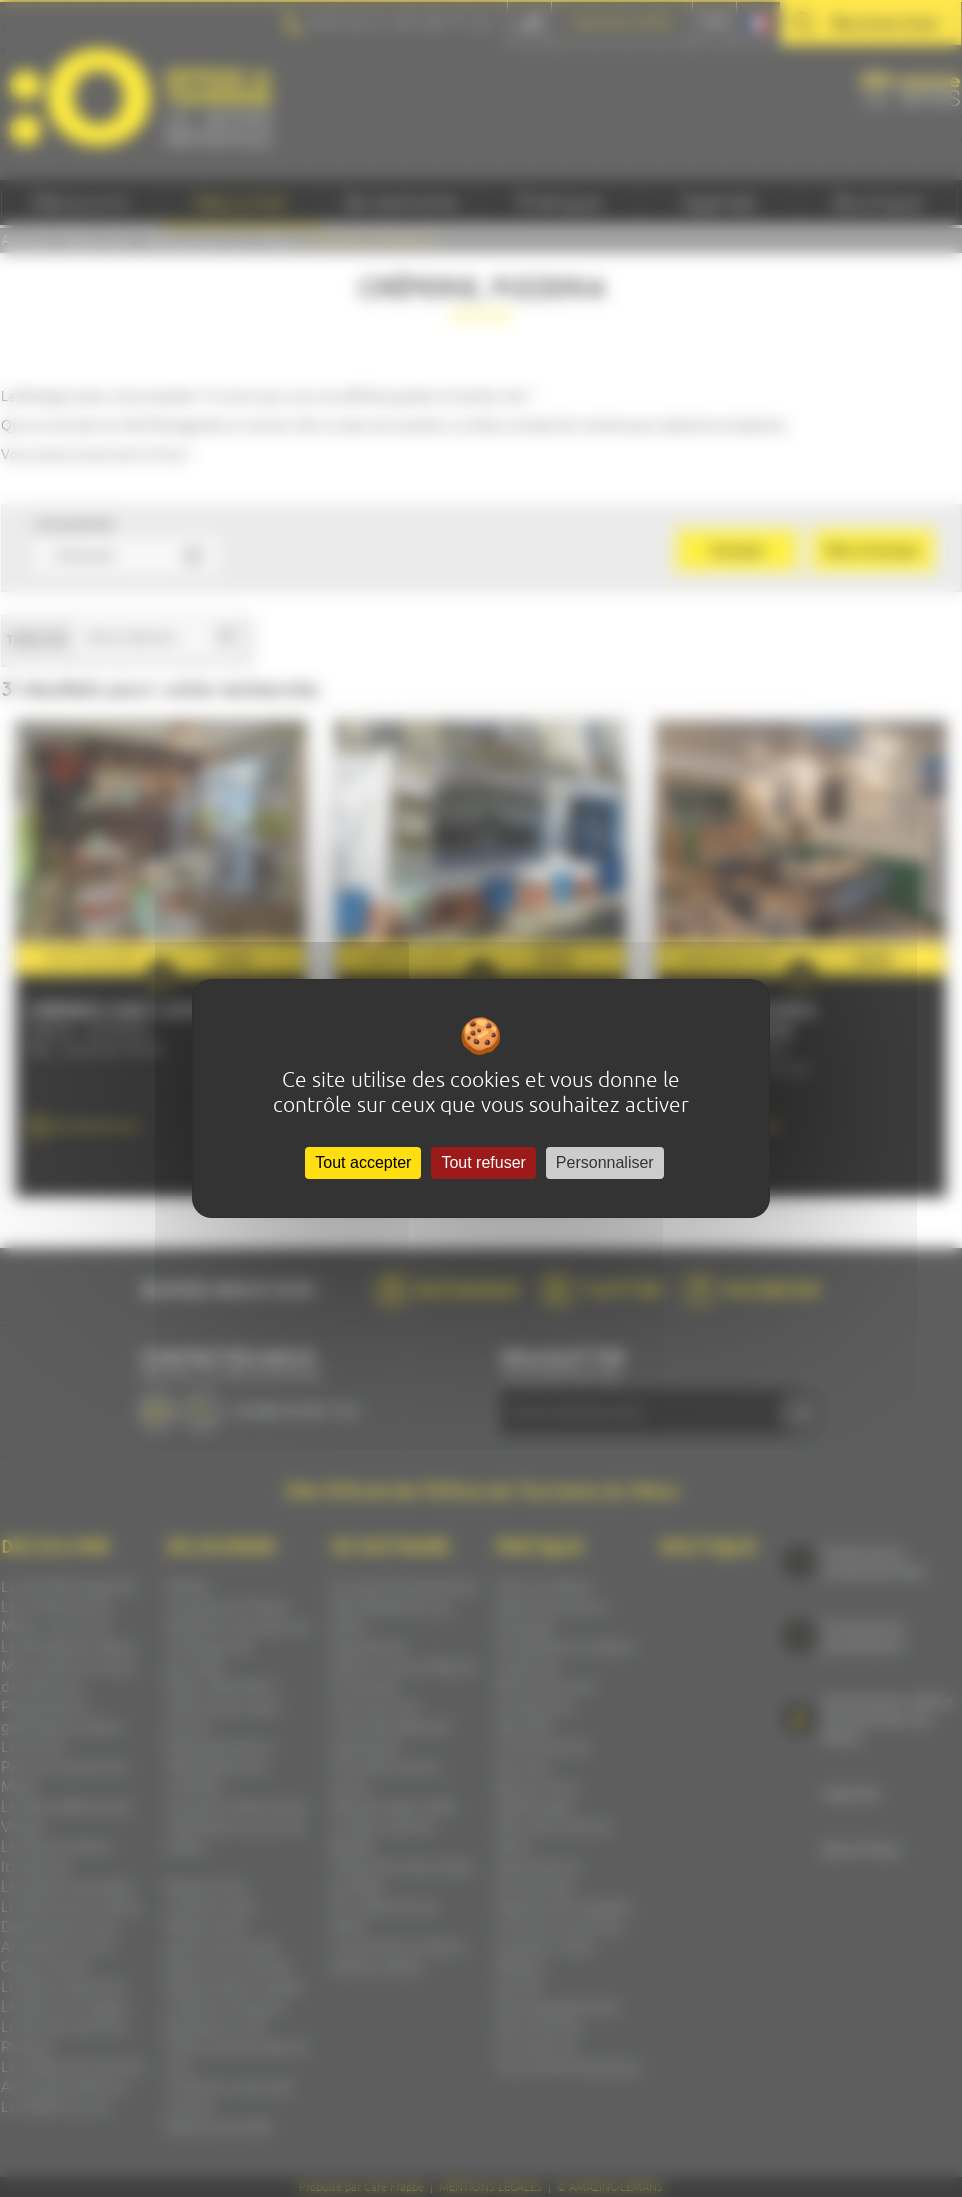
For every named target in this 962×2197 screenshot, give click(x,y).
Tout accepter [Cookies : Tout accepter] (363, 1162)
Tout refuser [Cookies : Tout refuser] (483, 1162)
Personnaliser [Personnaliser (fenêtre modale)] (605, 1162)
